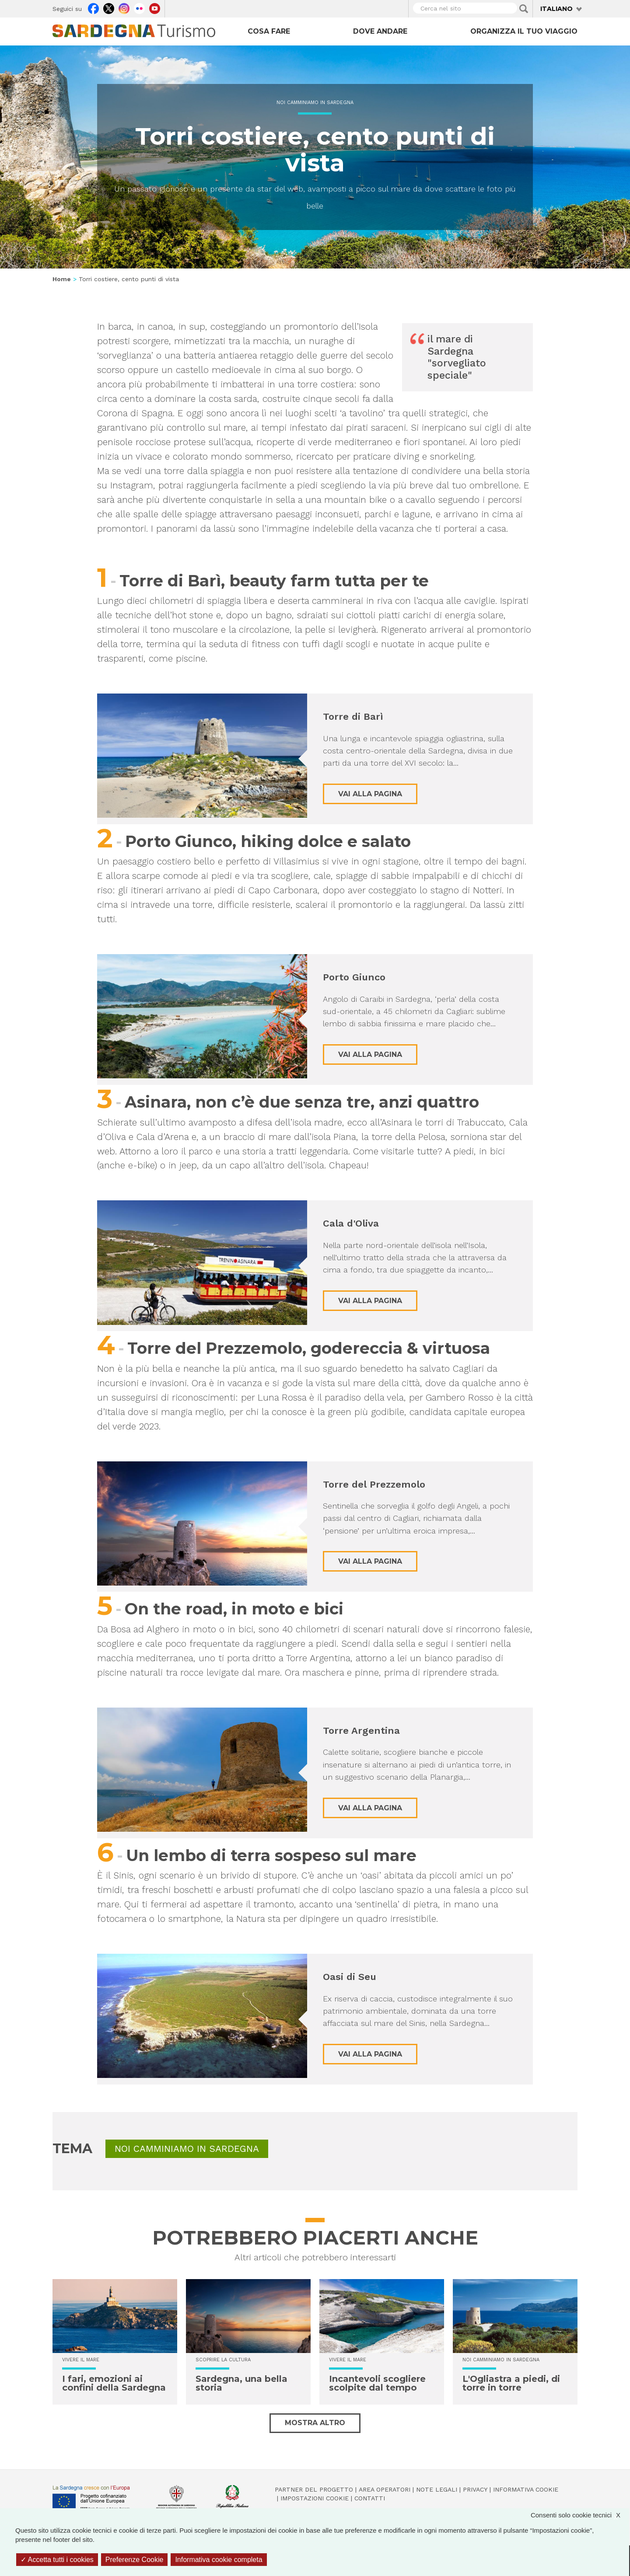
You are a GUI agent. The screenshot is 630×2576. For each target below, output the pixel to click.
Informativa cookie (525, 2489)
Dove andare (380, 31)
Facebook (93, 7)
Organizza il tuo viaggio (524, 31)
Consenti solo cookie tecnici (580, 2515)
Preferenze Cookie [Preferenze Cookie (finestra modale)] (134, 2559)
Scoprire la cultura (223, 2360)
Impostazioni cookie (314, 2498)
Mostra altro (315, 2423)
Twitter (108, 7)
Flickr (139, 7)
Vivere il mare (80, 2360)
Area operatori (384, 2489)
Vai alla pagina (370, 794)
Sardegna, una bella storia (241, 2383)
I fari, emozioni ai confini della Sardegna (114, 2383)
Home (61, 278)
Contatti (369, 2498)
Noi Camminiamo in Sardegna (315, 102)
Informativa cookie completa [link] (218, 2559)
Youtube (154, 7)
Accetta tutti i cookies (57, 2559)
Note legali (436, 2489)
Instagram (124, 7)
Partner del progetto (314, 2489)
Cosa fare (269, 31)
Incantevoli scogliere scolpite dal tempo (377, 2383)
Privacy (475, 2489)
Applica (523, 8)
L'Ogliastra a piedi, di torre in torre (511, 2383)
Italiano (556, 9)
